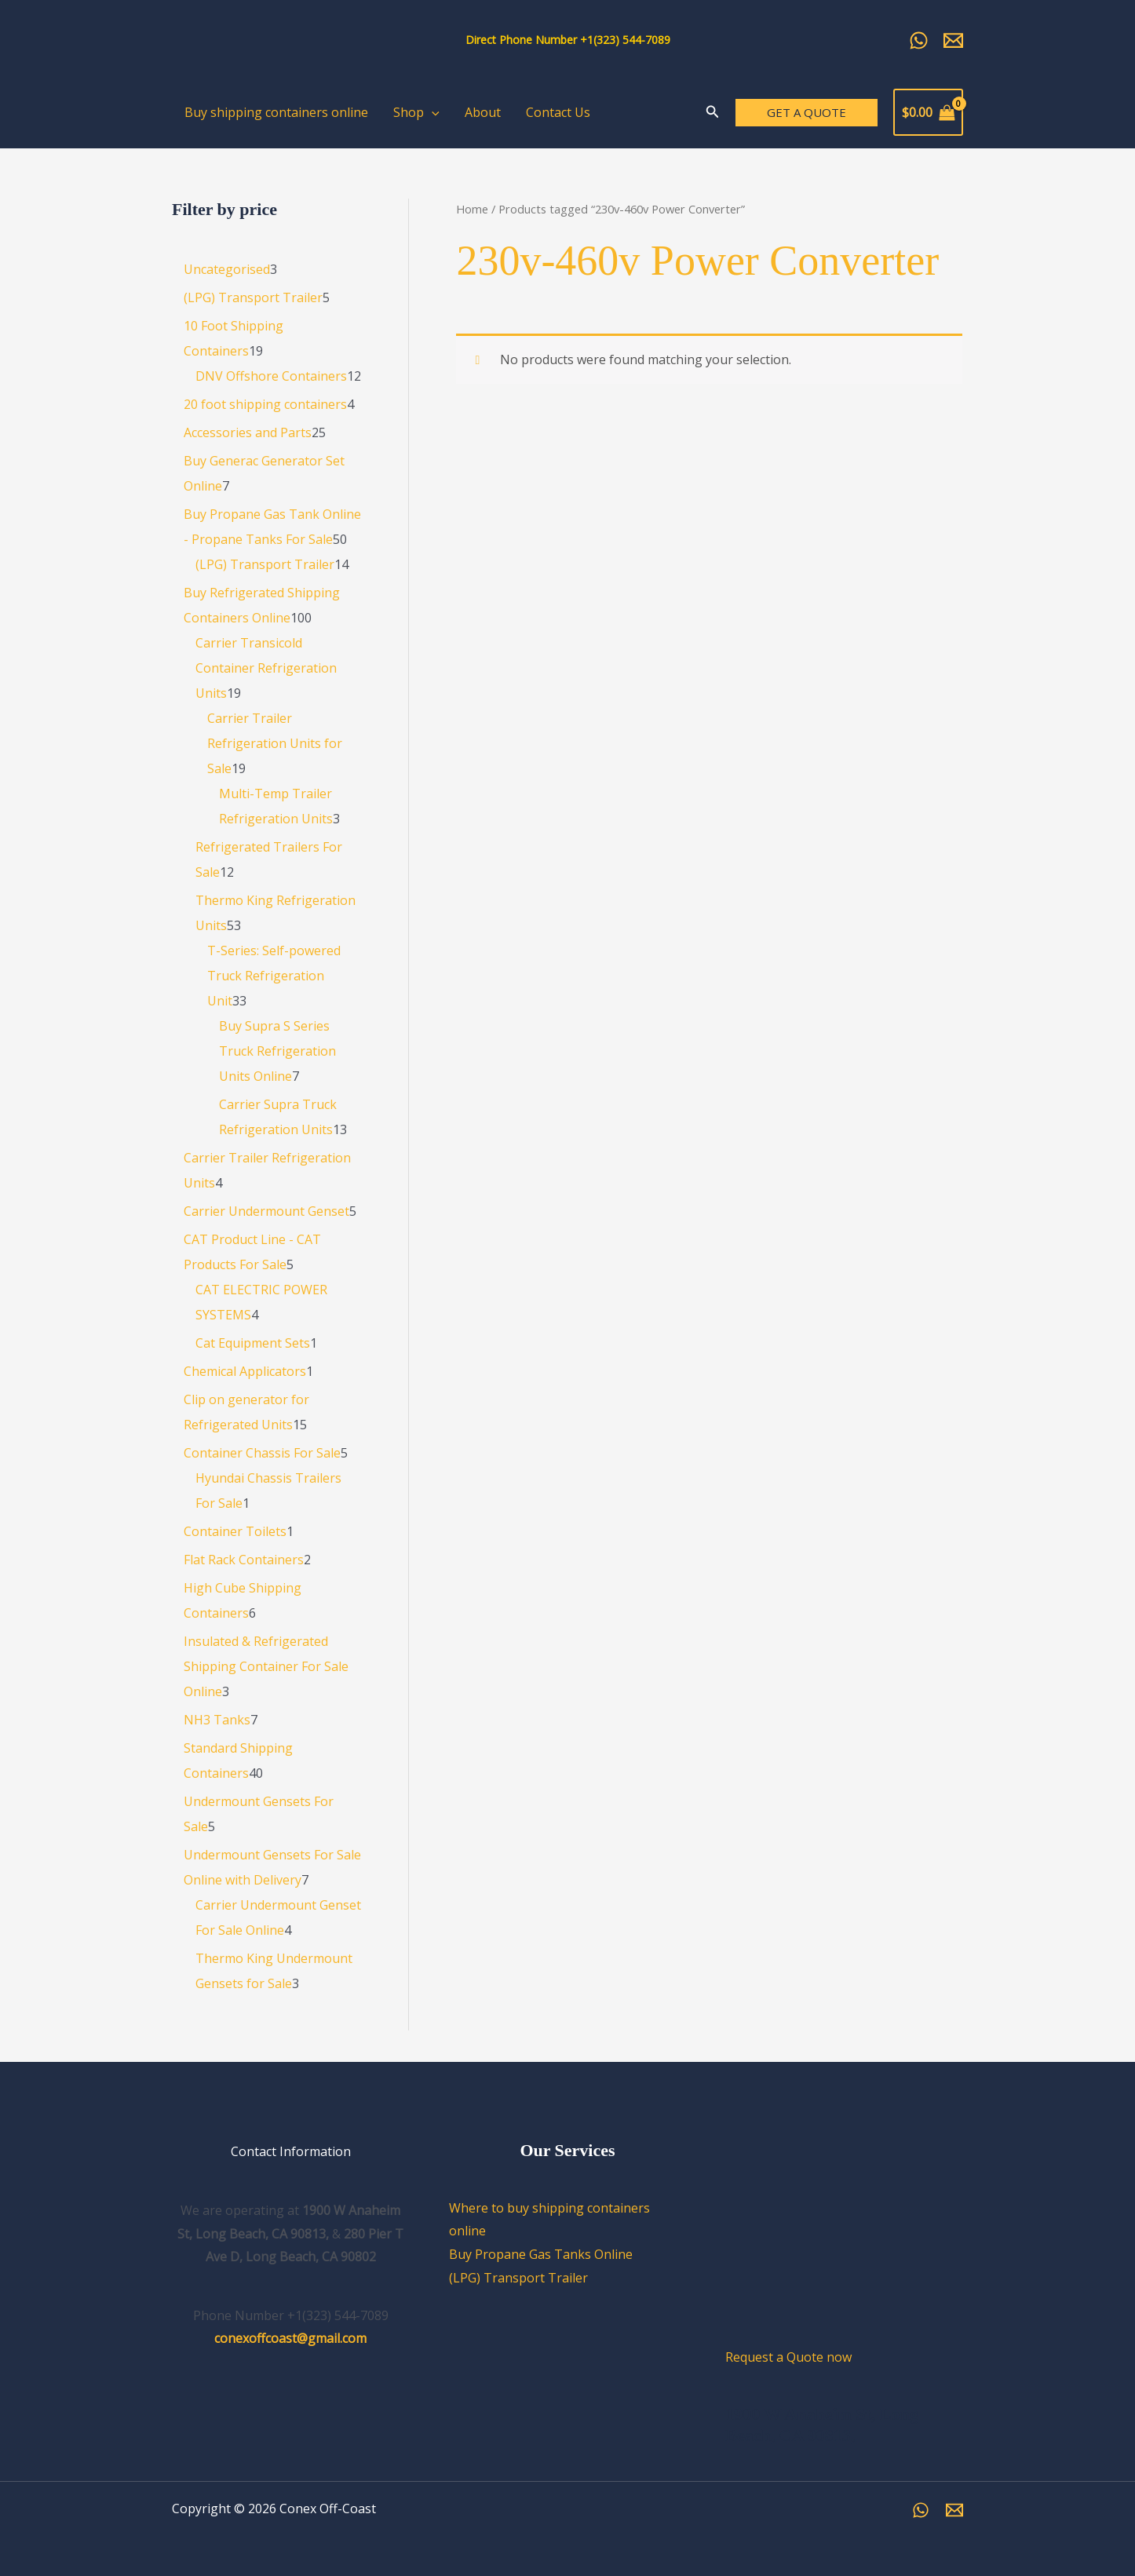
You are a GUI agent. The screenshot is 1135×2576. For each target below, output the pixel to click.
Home (472, 209)
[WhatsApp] (920, 2510)
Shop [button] (416, 112)
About (483, 112)
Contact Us (558, 112)
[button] (432, 112)
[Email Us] (953, 40)
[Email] (954, 2510)
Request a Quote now (788, 2357)
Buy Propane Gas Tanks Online (541, 2254)
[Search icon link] (713, 113)
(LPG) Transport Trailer (518, 2277)
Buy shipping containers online (276, 112)
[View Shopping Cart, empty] (928, 112)
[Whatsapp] (919, 40)
